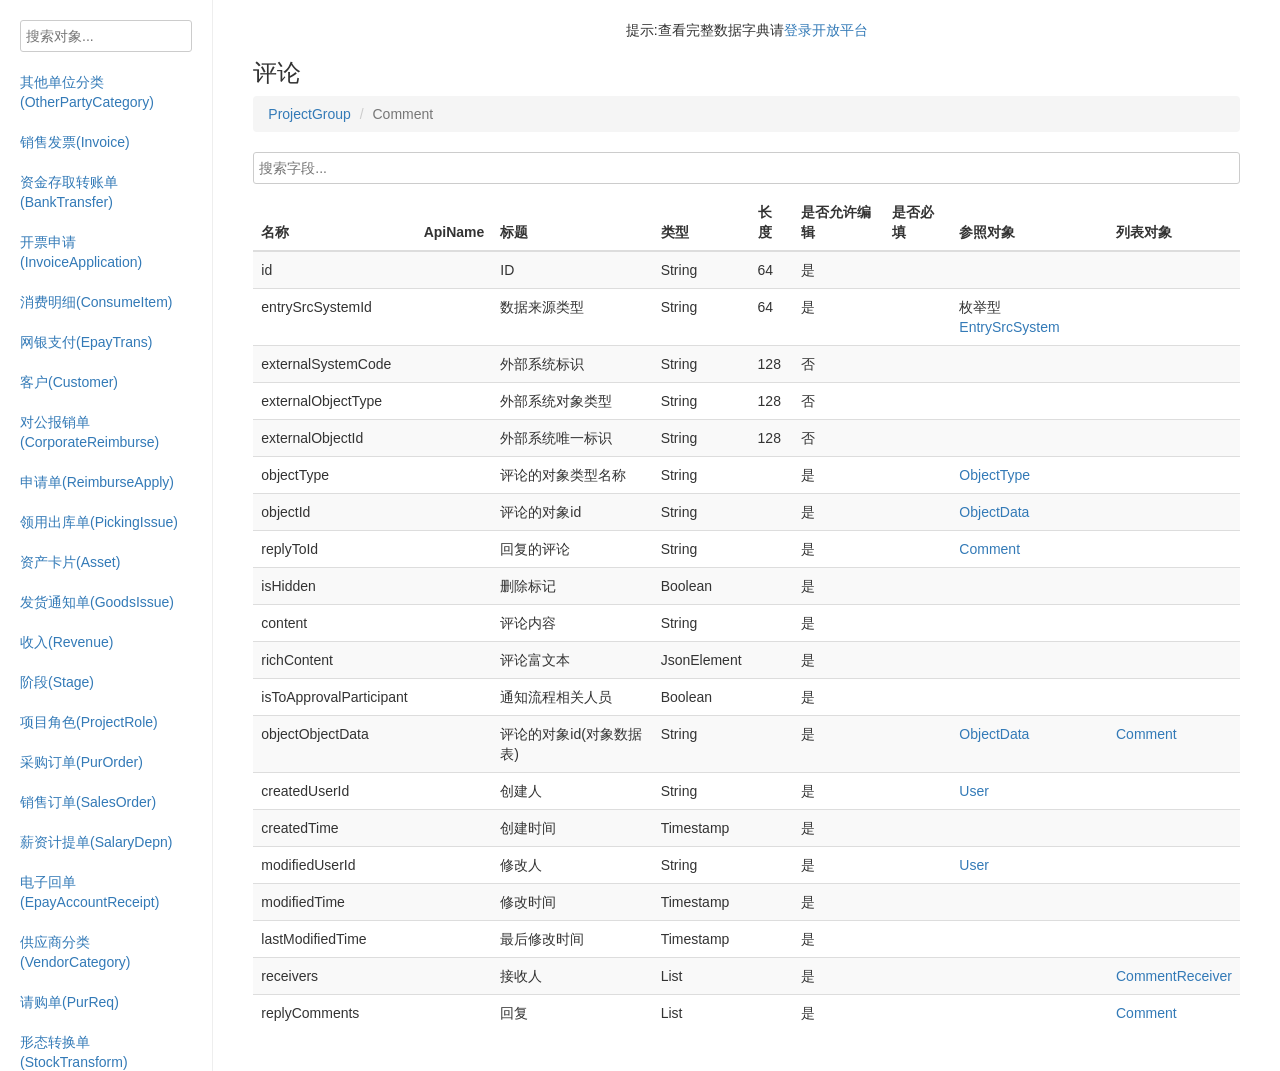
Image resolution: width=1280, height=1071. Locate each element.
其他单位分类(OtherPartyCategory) (87, 92)
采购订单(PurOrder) (81, 762)
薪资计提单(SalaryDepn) (96, 842)
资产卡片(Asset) (70, 562)
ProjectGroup (309, 114)
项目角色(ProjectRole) (89, 722)
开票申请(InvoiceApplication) (81, 252)
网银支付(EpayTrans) (86, 342)
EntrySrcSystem (1009, 327)
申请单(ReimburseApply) (97, 482)
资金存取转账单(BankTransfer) (69, 192)
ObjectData (994, 512)
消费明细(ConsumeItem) (96, 302)
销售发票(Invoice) (75, 142)
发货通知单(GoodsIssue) (97, 602)
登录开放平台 (826, 30)
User (974, 791)
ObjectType (994, 475)
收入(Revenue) (66, 642)
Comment (989, 549)
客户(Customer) (69, 382)
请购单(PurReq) (69, 1002)
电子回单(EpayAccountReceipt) (89, 892)
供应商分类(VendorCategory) (75, 952)
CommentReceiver (1174, 976)
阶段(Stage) (57, 682)
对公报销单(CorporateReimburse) (89, 432)
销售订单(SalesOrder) (88, 802)
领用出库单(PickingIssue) (99, 522)
